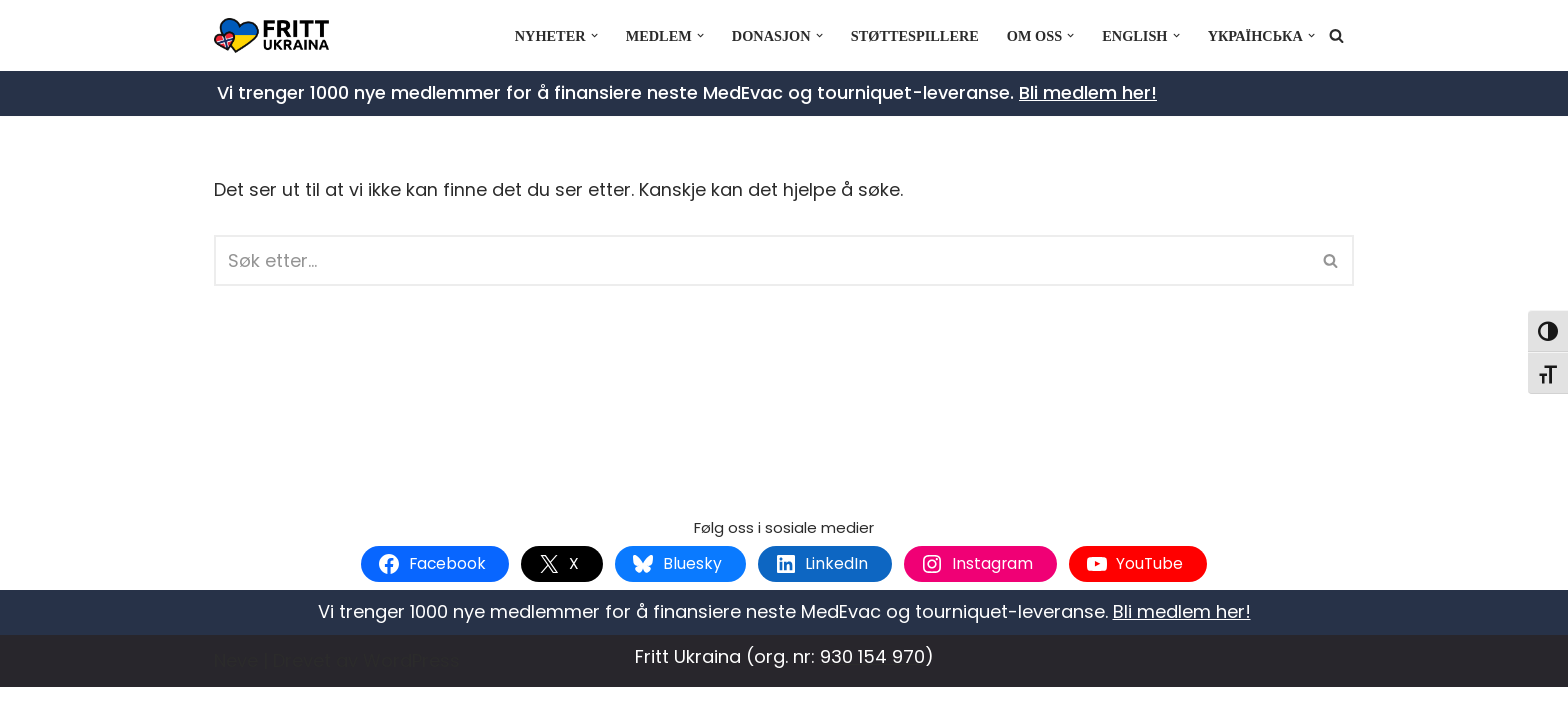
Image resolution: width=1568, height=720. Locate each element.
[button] (591, 35)
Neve (236, 692)
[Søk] (1336, 35)
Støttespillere (913, 36)
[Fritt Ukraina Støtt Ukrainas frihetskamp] (276, 35)
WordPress (411, 692)
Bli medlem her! (1088, 92)
